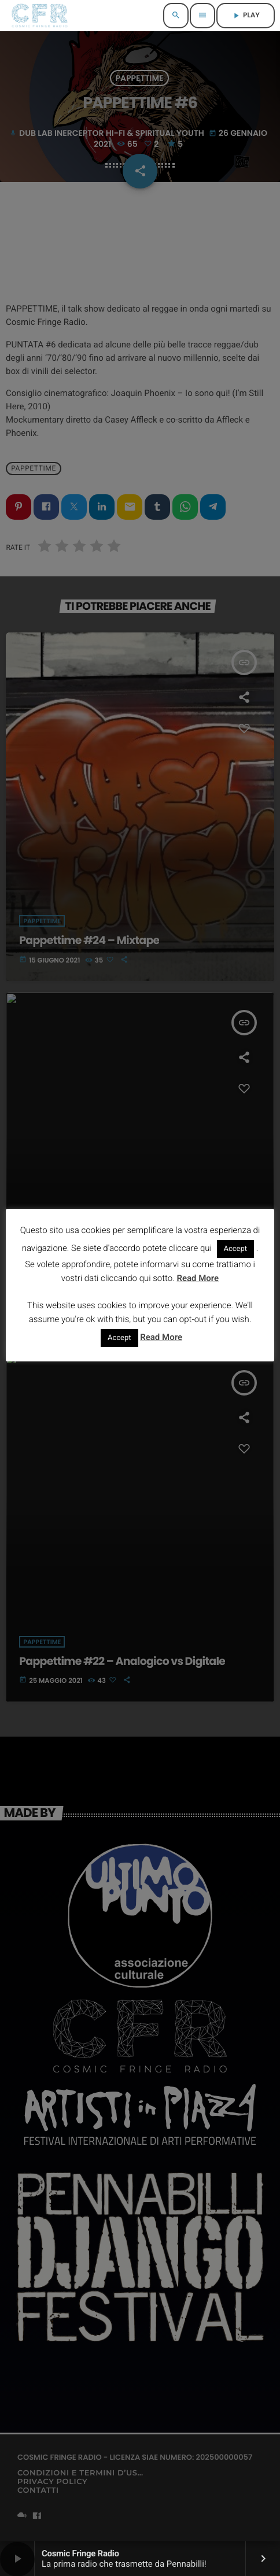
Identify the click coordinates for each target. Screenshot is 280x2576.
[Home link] (39, 15)
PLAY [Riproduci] (245, 15)
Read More (197, 1278)
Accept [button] (236, 1249)
